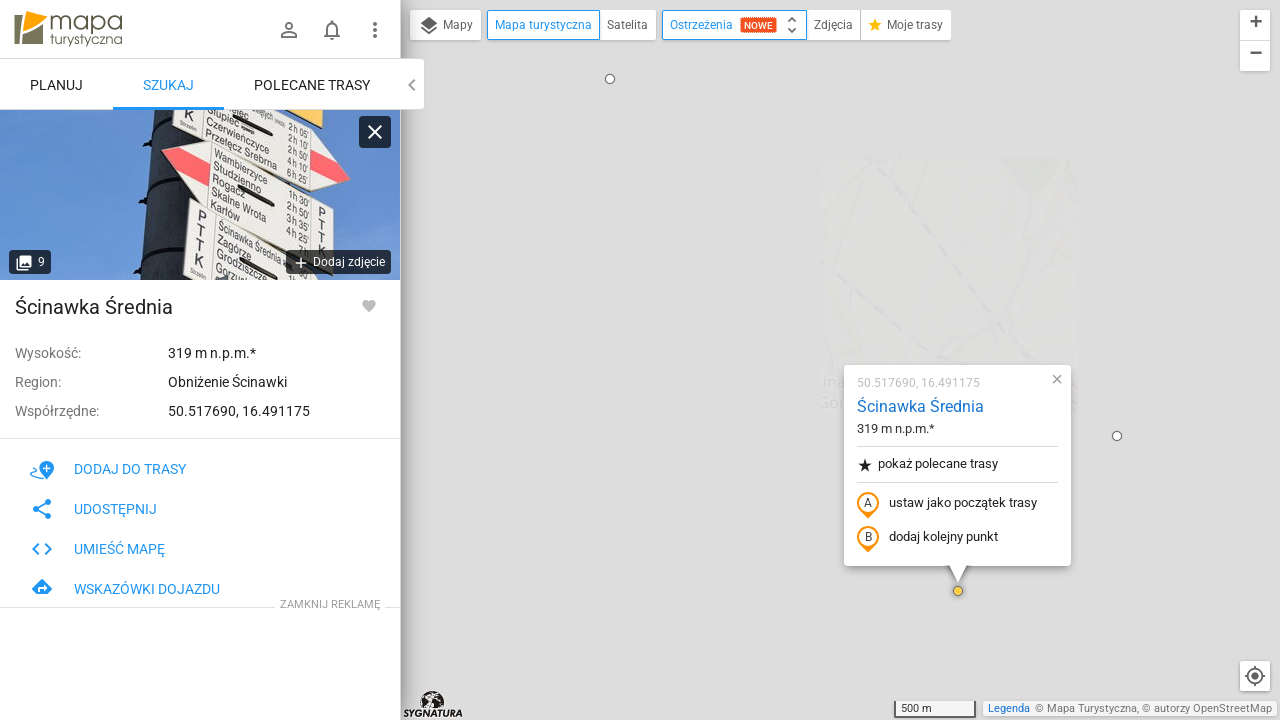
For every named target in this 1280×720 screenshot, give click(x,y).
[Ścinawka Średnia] (200, 195)
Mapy (445, 26)
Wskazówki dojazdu (125, 589)
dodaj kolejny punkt (809, 307)
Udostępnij (93, 509)
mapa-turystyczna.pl (68, 29)
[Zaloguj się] (289, 30)
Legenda (1009, 708)
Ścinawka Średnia (802, 175)
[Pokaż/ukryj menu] (375, 30)
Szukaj (168, 85)
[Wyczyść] (375, 132)
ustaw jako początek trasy (829, 273)
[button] (412, 357)
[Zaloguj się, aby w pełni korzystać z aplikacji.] (369, 305)
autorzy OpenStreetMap (1213, 708)
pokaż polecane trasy (809, 233)
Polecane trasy (312, 85)
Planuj (56, 85)
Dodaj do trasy (108, 469)
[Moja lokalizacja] (1255, 676)
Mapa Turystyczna (1092, 708)
